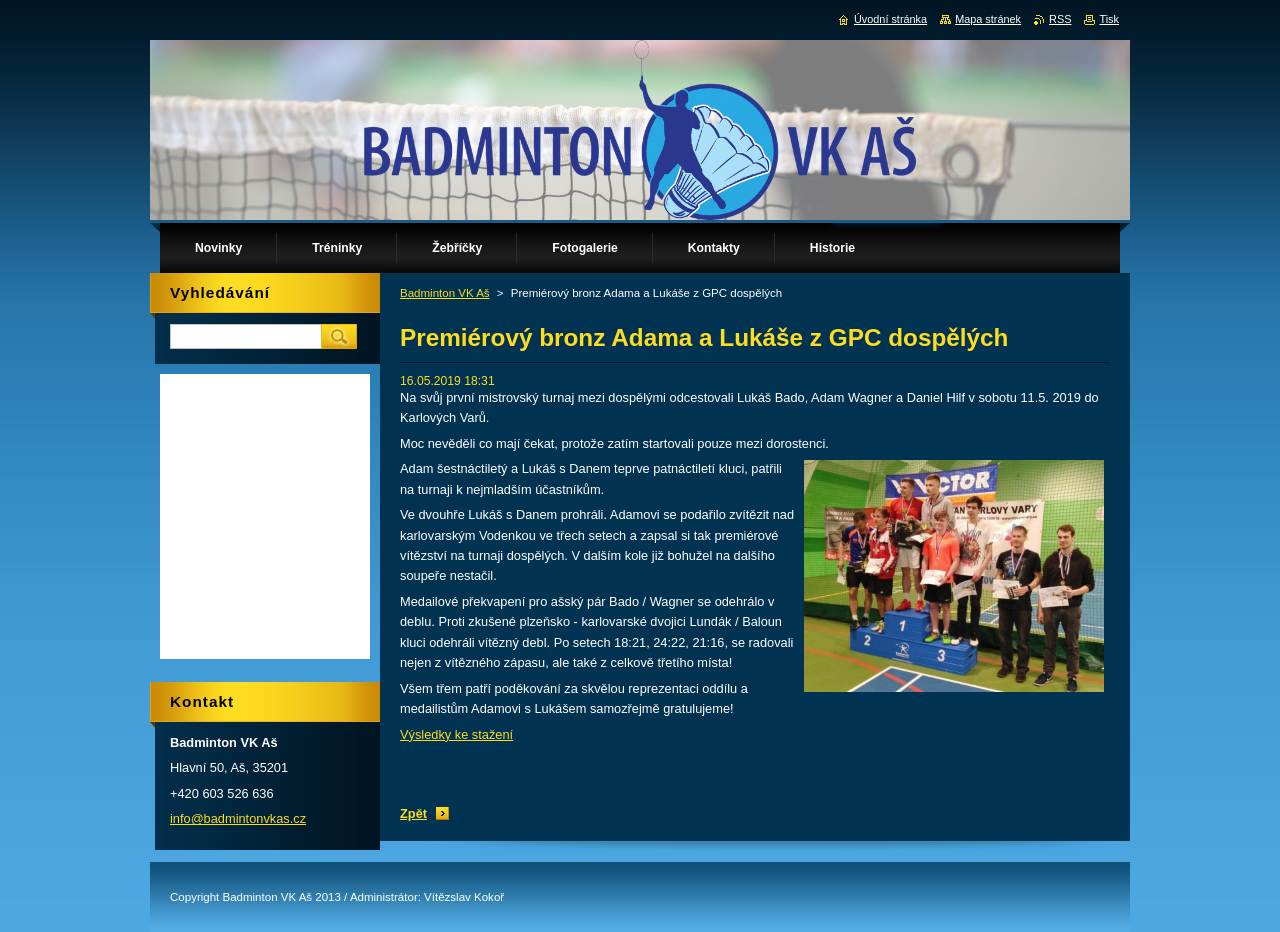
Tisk (1109, 19)
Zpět (413, 813)
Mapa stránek (988, 19)
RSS (1060, 19)
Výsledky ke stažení (456, 734)
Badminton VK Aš (445, 293)
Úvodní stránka (890, 19)
